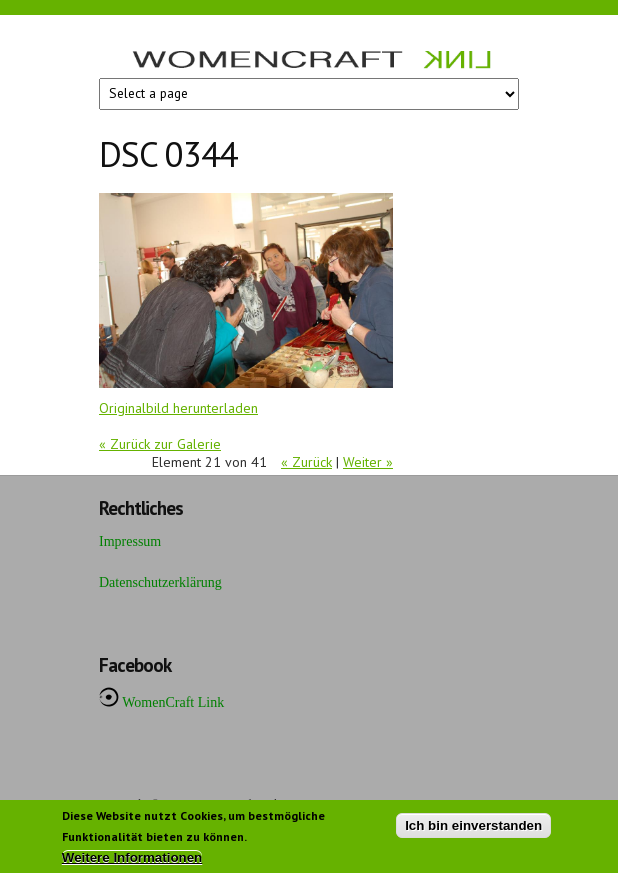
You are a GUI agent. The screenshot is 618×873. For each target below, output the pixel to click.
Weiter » (368, 462)
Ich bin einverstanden (473, 829)
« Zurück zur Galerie (160, 444)
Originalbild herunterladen (178, 408)
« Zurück (306, 462)
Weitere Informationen (132, 861)
